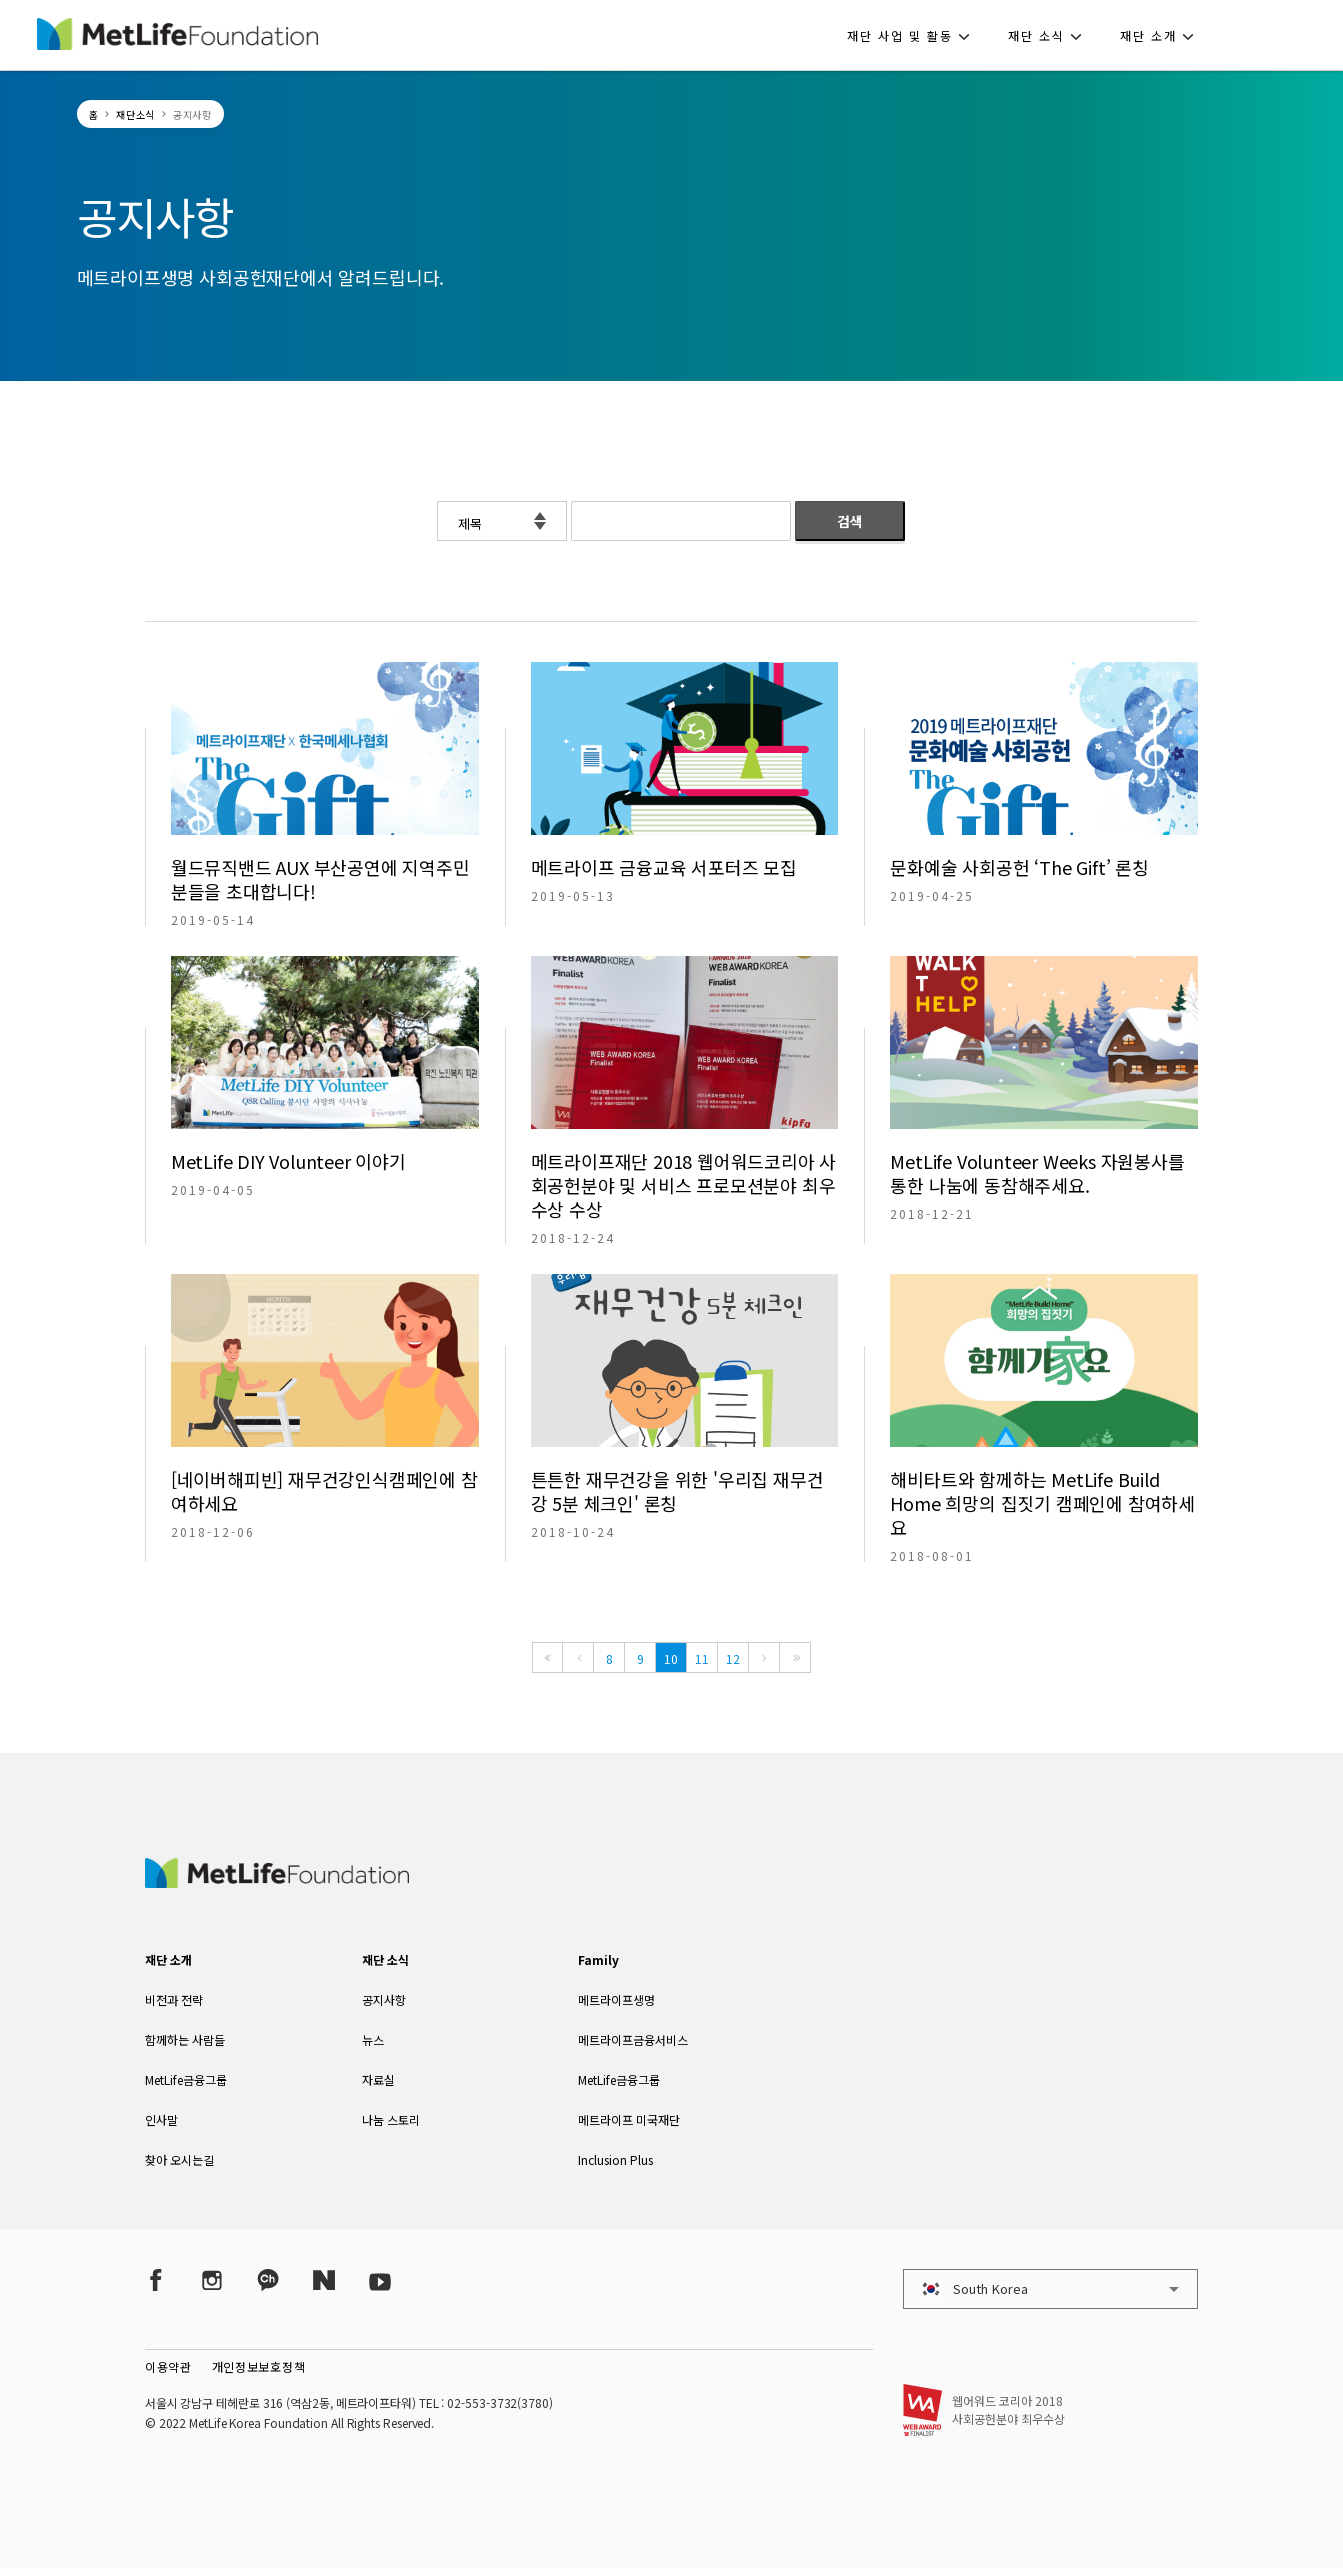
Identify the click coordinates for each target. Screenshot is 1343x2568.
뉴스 (373, 2039)
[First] (547, 1657)
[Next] (764, 1657)
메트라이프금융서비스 (633, 2039)
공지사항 (384, 1999)
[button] (914, 35)
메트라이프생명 (616, 1999)
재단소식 (135, 114)
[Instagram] (212, 2280)
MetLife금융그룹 (186, 2079)
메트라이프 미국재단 (629, 2119)
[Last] (795, 1657)
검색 (850, 521)
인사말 (161, 2119)
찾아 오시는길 (179, 2159)
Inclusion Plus (615, 2159)
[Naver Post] (324, 2280)
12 (733, 1658)
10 (671, 1658)
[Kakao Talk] (268, 2280)
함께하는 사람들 (185, 2039)
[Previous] (578, 1657)
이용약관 (168, 2366)
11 (702, 1658)
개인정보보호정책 (259, 2366)
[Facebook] (156, 2280)
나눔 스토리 (391, 2119)
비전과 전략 (174, 1999)
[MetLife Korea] (277, 1881)
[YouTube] (380, 2280)
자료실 (378, 2079)
